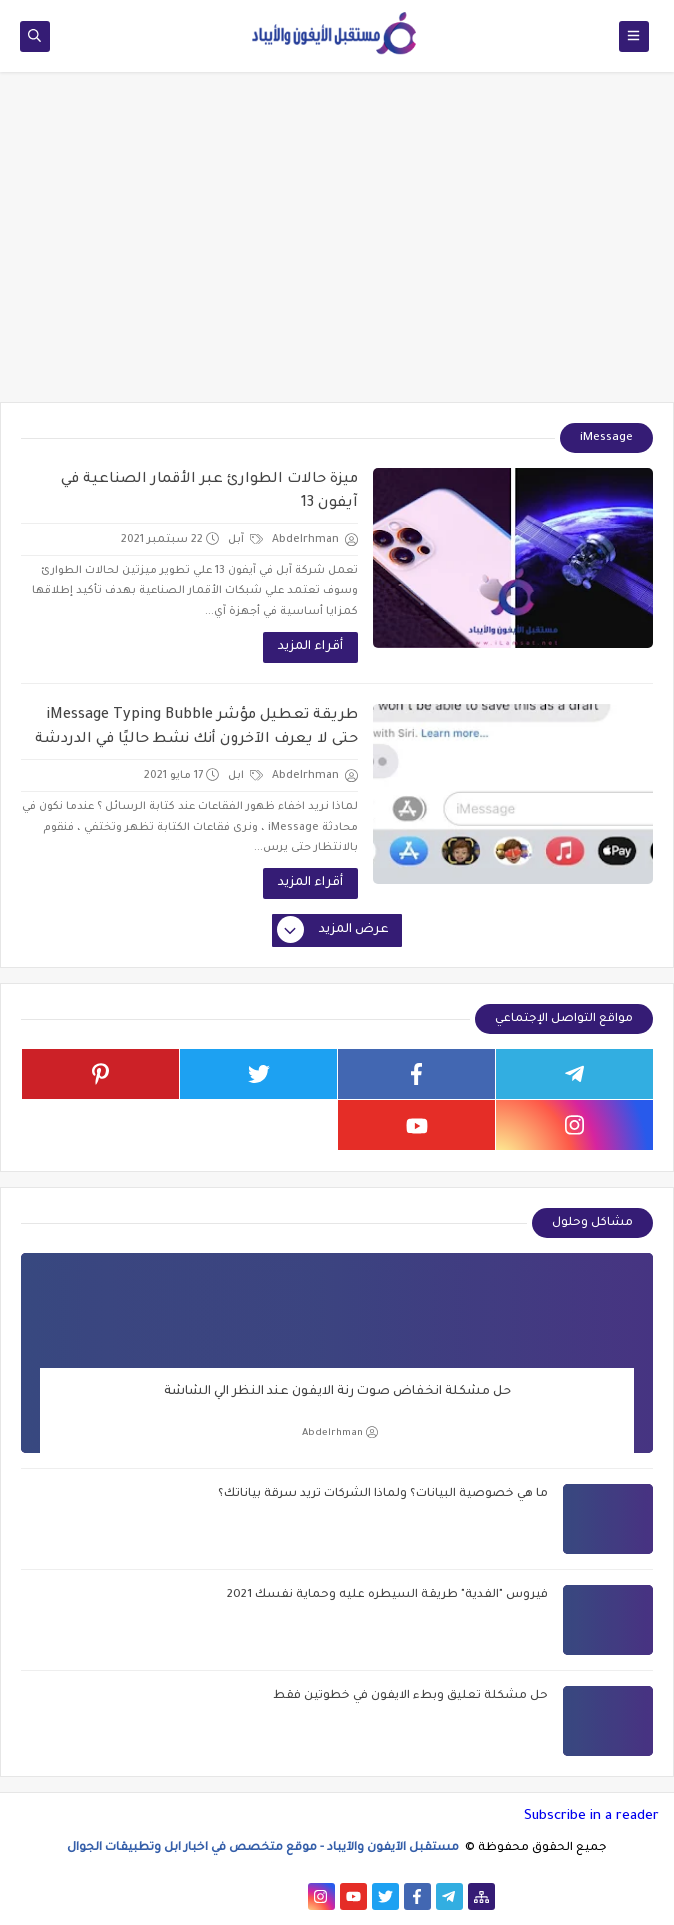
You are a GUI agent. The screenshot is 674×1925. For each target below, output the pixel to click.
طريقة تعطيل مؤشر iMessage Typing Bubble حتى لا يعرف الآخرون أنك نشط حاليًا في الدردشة (196, 728)
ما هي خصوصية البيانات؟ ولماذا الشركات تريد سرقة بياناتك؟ (383, 1494)
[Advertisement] (337, 247)
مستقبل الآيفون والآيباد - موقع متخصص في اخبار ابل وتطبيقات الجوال (264, 1848)
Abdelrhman (340, 1432)
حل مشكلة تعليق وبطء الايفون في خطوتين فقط (410, 1696)
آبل (245, 540)
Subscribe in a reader (591, 1816)
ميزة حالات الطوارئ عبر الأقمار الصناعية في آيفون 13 (209, 492)
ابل (245, 776)
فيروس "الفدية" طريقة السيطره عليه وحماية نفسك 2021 (387, 1595)
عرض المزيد (334, 931)
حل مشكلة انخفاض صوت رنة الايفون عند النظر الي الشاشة (337, 1392)
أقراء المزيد (310, 647)
